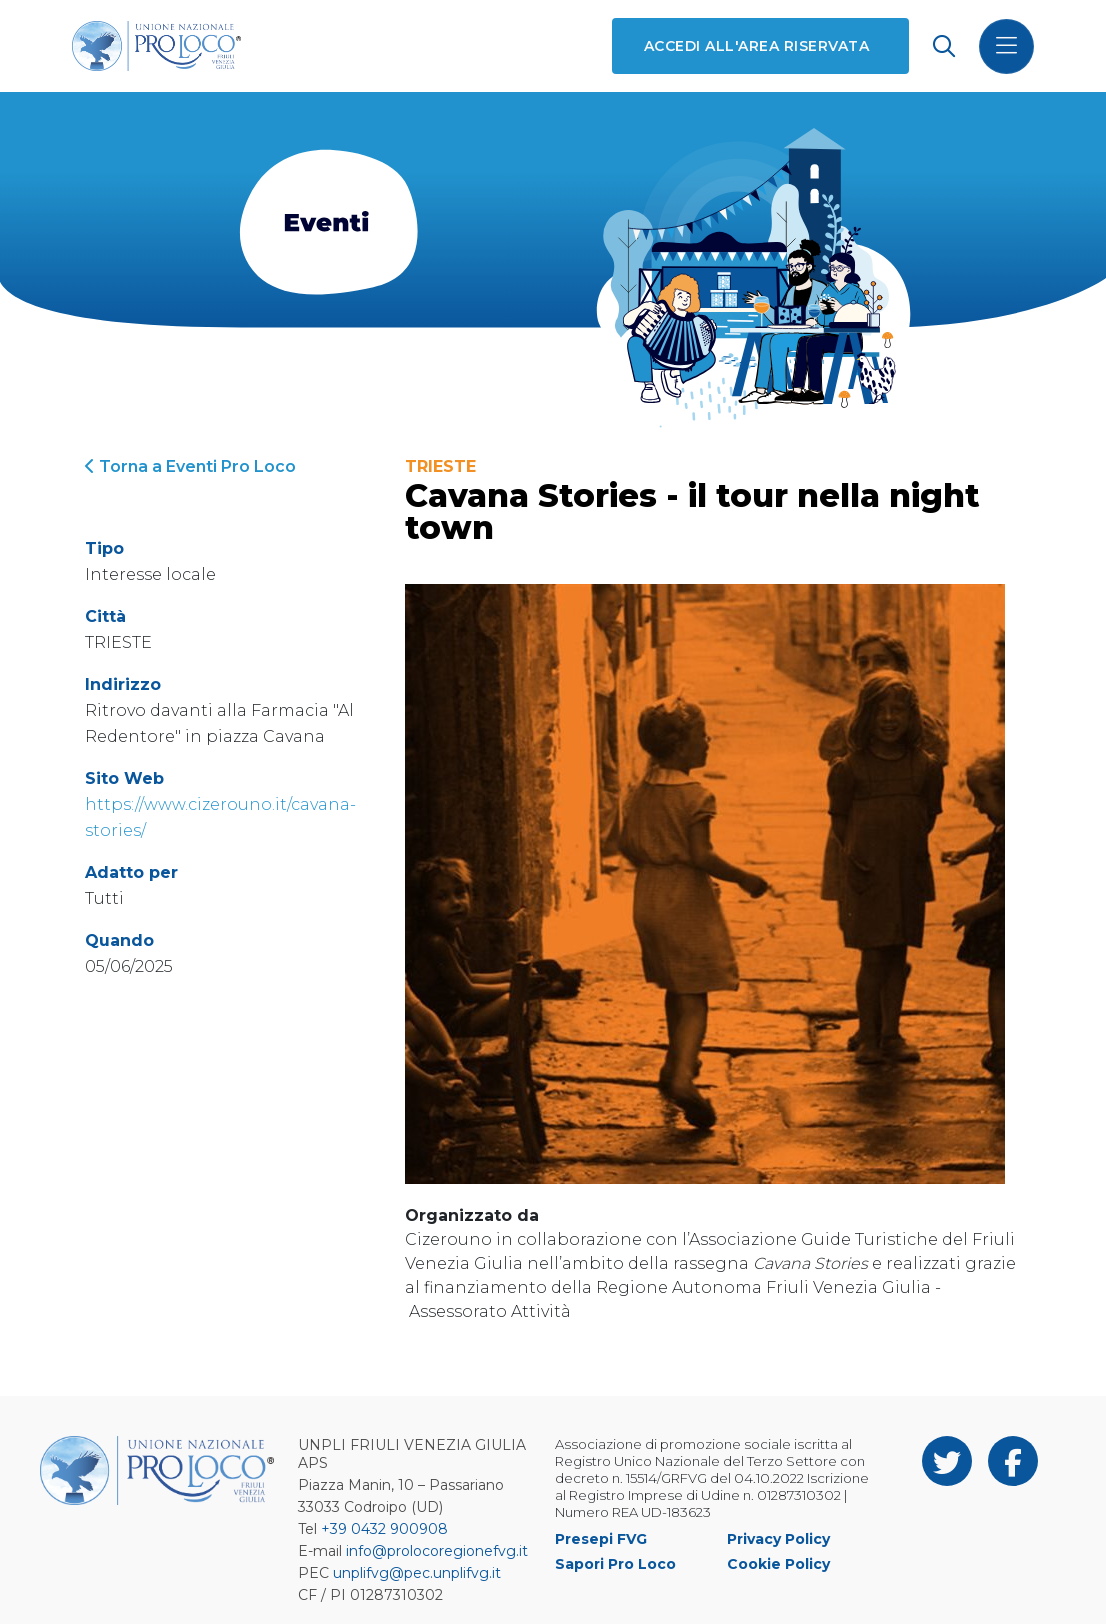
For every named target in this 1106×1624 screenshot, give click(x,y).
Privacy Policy (778, 1539)
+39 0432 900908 (384, 1529)
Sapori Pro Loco (615, 1564)
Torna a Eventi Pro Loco (190, 466)
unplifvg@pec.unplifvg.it (417, 1573)
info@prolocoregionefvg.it (437, 1551)
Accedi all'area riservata (756, 46)
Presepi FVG (601, 1539)
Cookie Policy (778, 1564)
